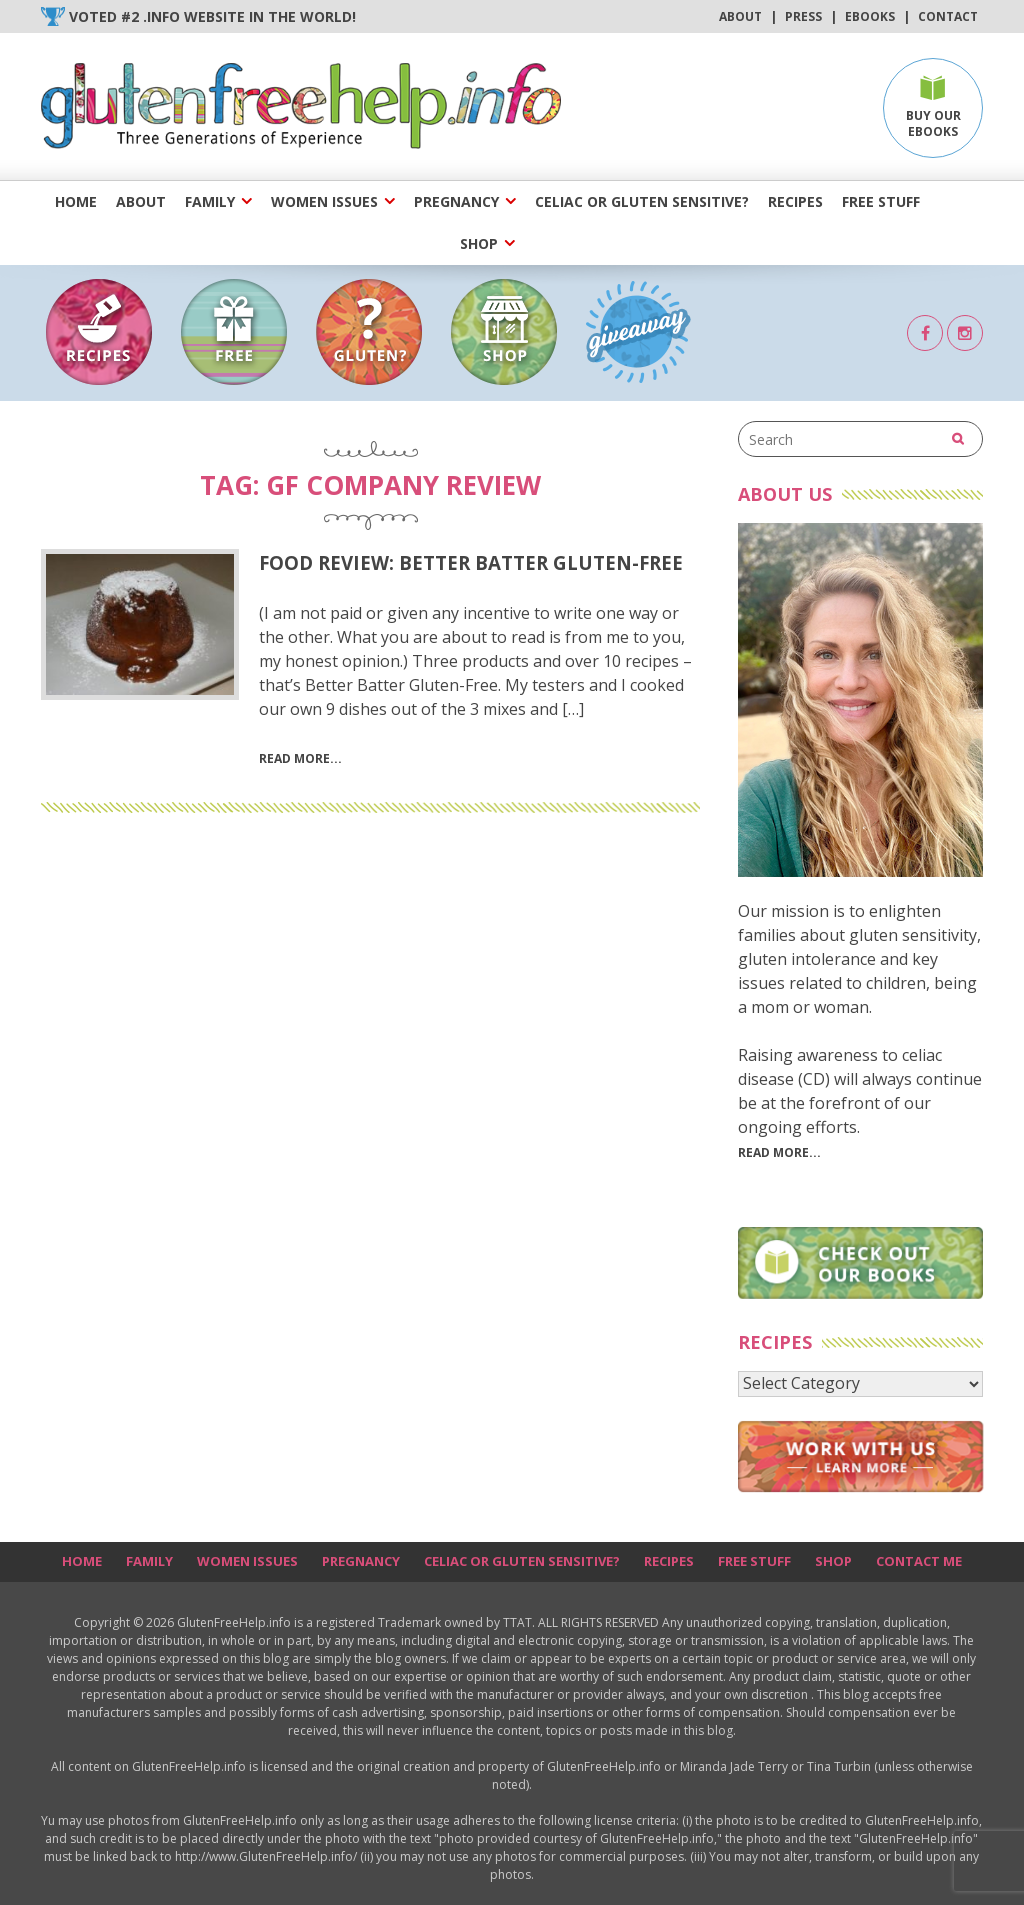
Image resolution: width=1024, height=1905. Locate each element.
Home (76, 201)
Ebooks (870, 16)
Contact (948, 16)
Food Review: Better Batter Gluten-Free (471, 562)
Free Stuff (881, 201)
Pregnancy (456, 201)
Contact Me (919, 1561)
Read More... (779, 1152)
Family (210, 201)
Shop (479, 243)
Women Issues (324, 201)
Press (803, 16)
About (740, 16)
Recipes (795, 201)
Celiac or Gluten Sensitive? (642, 201)
